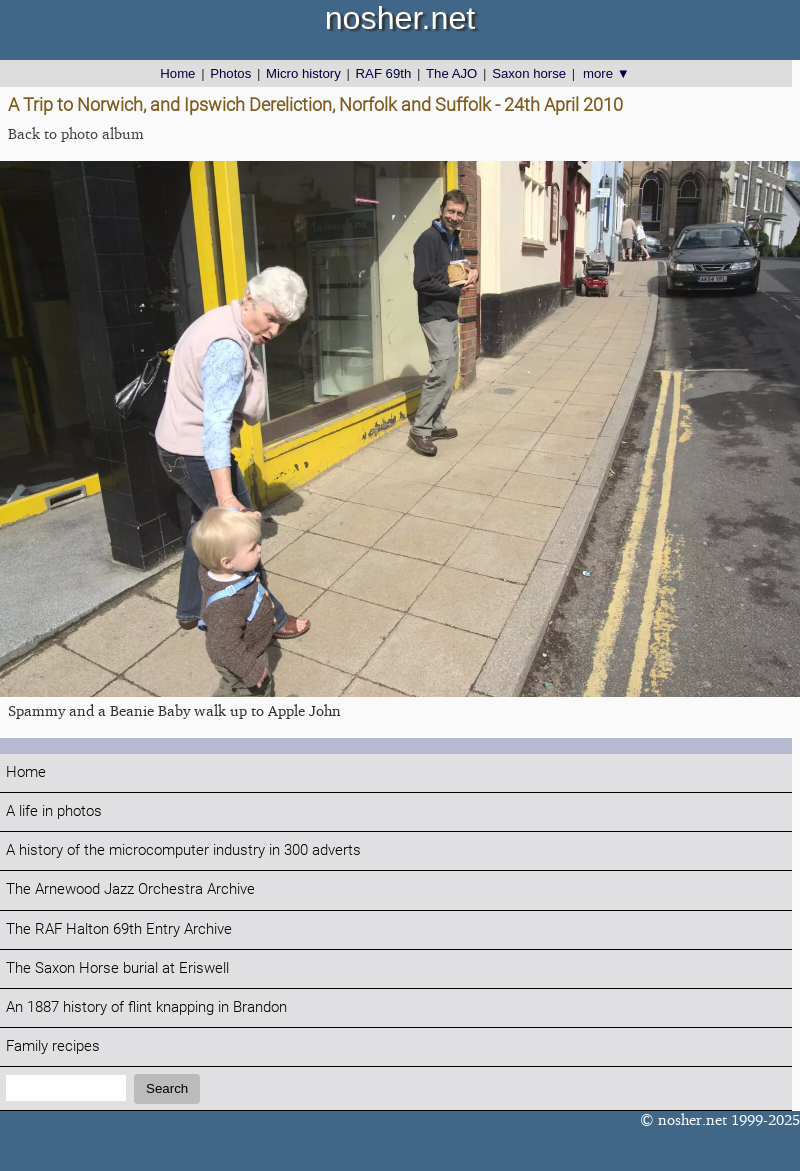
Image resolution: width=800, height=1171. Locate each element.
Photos (230, 73)
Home (177, 73)
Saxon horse (529, 73)
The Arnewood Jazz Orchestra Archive (130, 889)
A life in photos (54, 811)
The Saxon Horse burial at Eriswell (117, 968)
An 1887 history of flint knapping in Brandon (146, 1007)
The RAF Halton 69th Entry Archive (119, 929)
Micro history (303, 73)
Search (167, 1088)
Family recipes (53, 1046)
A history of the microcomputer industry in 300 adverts (183, 850)
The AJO (451, 73)
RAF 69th (384, 73)
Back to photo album (76, 133)
